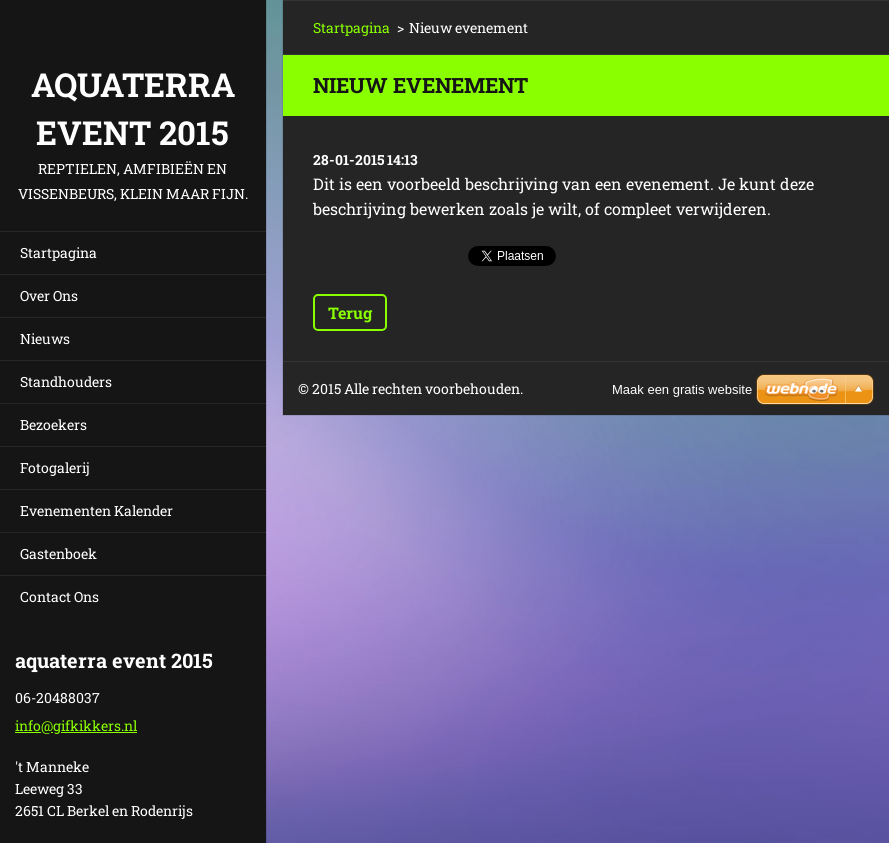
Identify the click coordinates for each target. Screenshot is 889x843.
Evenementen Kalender (96, 510)
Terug (350, 312)
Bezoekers (53, 424)
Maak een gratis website (682, 389)
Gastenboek (58, 553)
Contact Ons (59, 596)
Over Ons (49, 295)
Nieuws (45, 338)
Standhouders (66, 381)
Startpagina (58, 252)
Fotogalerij (55, 467)
